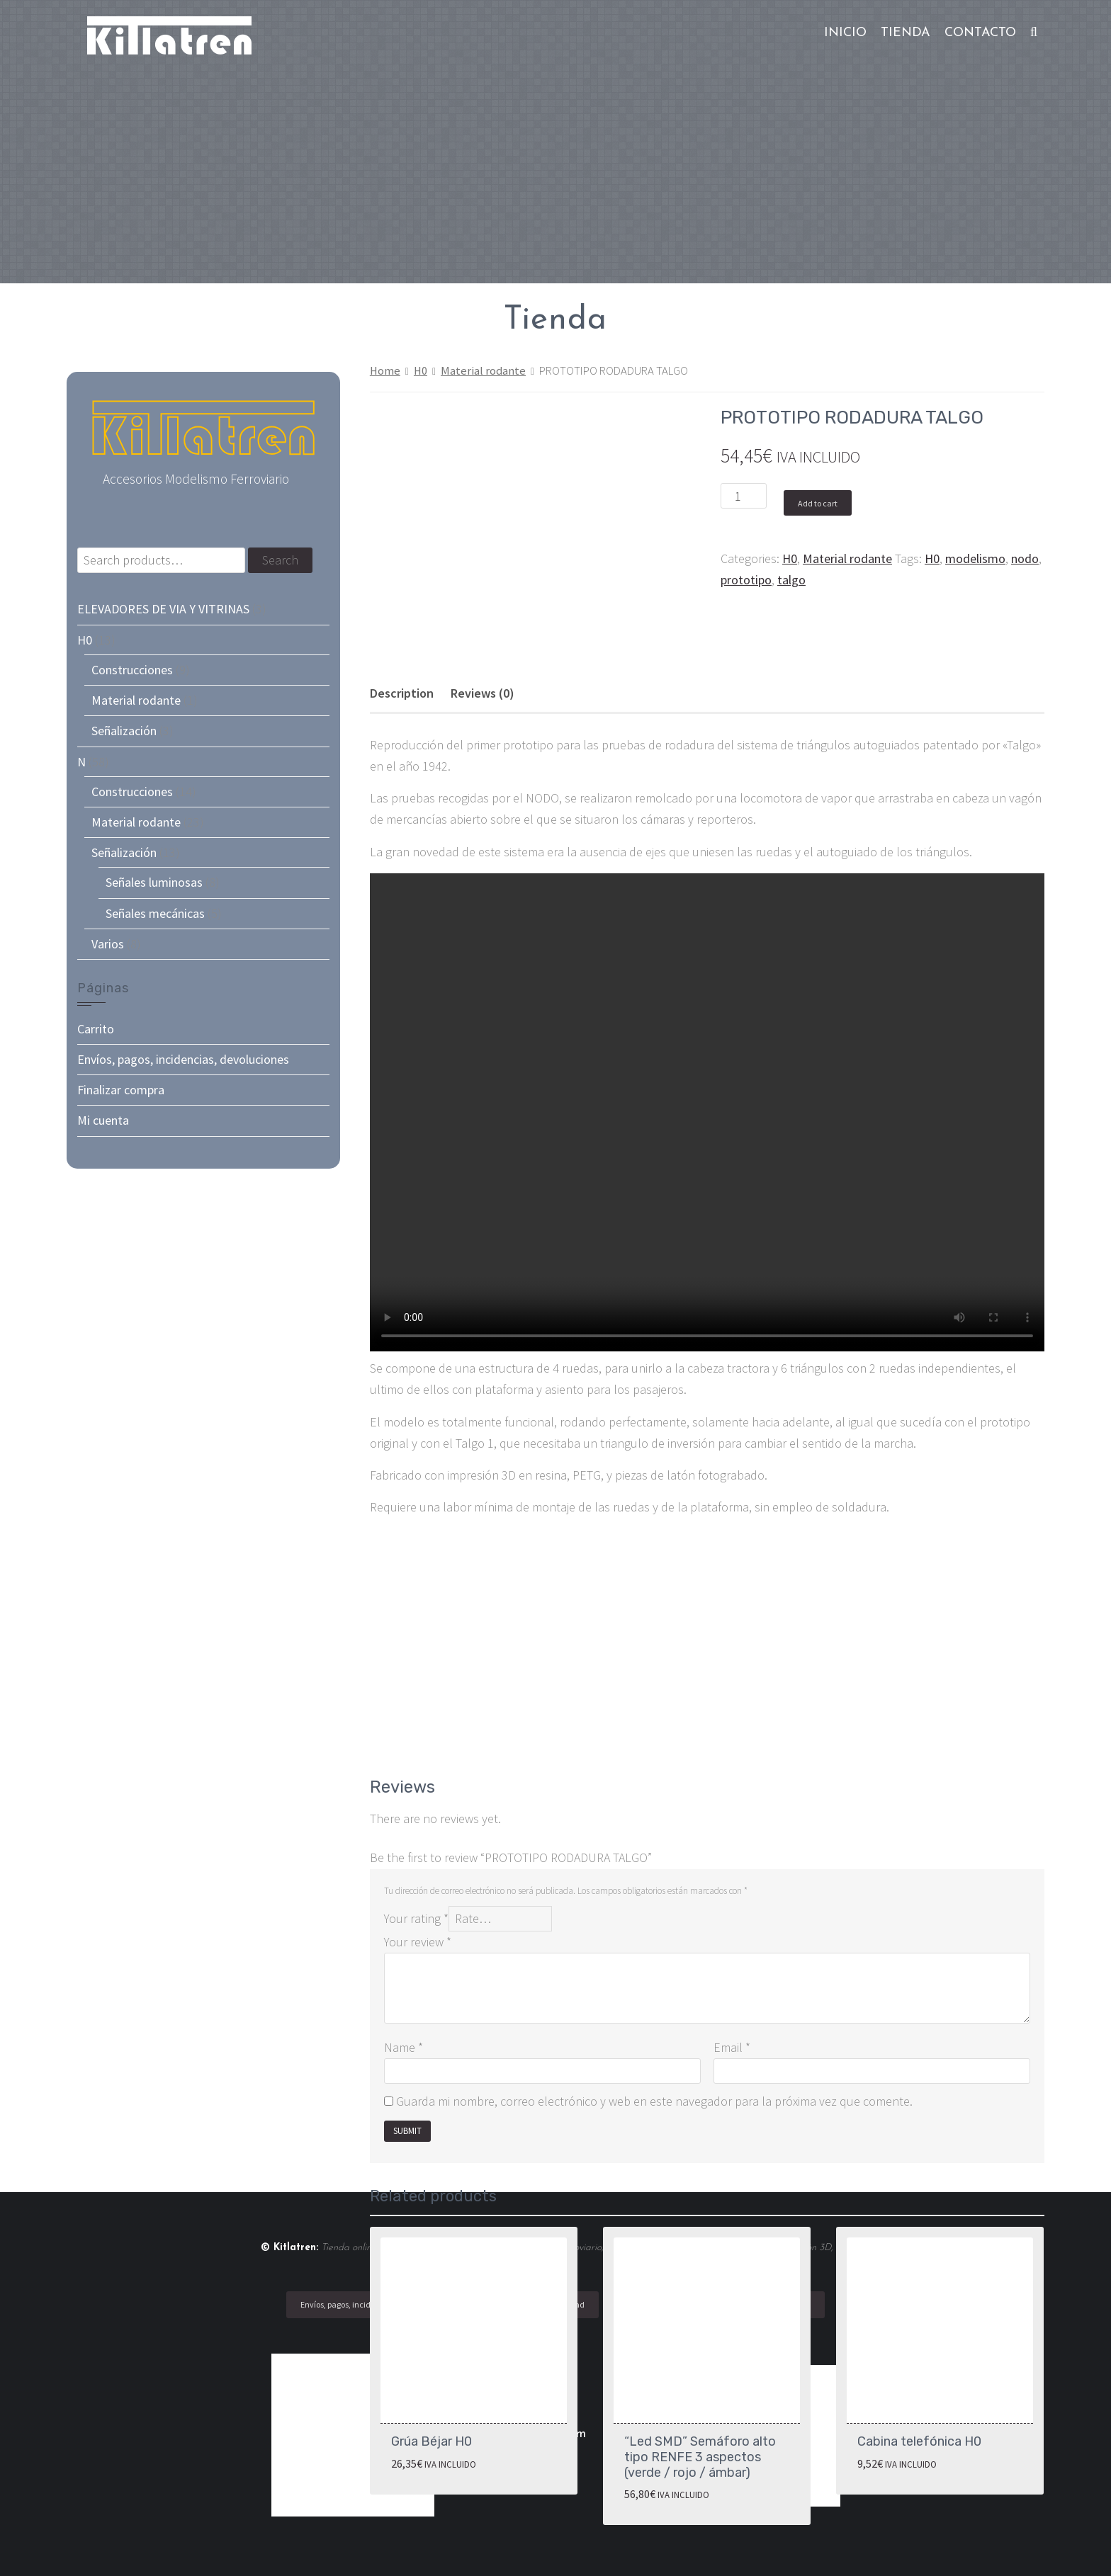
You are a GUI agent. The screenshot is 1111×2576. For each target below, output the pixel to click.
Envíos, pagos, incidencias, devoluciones (183, 1059)
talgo (791, 580)
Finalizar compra (120, 1090)
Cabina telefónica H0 (919, 2441)
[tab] (402, 693)
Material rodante (483, 370)
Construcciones (132, 670)
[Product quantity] (744, 496)
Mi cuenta (103, 1120)
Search (280, 560)
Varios (107, 944)
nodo (1025, 558)
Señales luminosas (154, 882)
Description (402, 693)
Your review (417, 1942)
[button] (1033, 33)
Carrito (95, 1029)
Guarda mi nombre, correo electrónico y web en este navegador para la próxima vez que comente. (654, 2101)
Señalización (124, 730)
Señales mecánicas (155, 913)
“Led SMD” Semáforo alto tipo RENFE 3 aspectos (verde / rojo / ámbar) (700, 2457)
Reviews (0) (482, 693)
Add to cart (818, 503)
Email (732, 2047)
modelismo (975, 558)
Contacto (980, 33)
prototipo (746, 580)
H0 (420, 370)
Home (385, 370)
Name (403, 2047)
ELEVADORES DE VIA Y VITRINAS (163, 609)
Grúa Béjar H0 (431, 2441)
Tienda (905, 33)
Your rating (416, 1918)
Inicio (845, 33)
